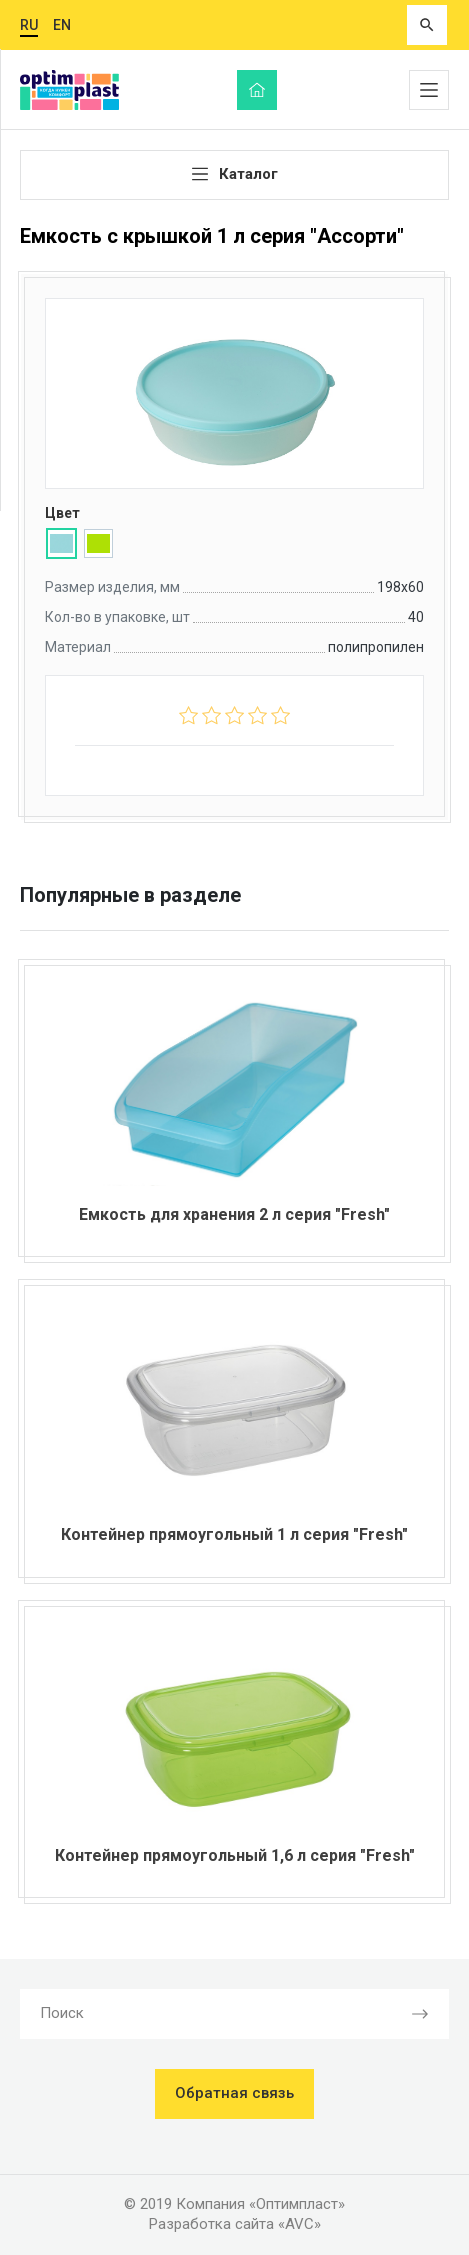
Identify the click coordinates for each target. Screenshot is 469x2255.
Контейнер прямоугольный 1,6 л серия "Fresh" (235, 1855)
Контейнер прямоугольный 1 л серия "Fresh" (234, 1534)
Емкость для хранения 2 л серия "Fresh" (234, 1214)
